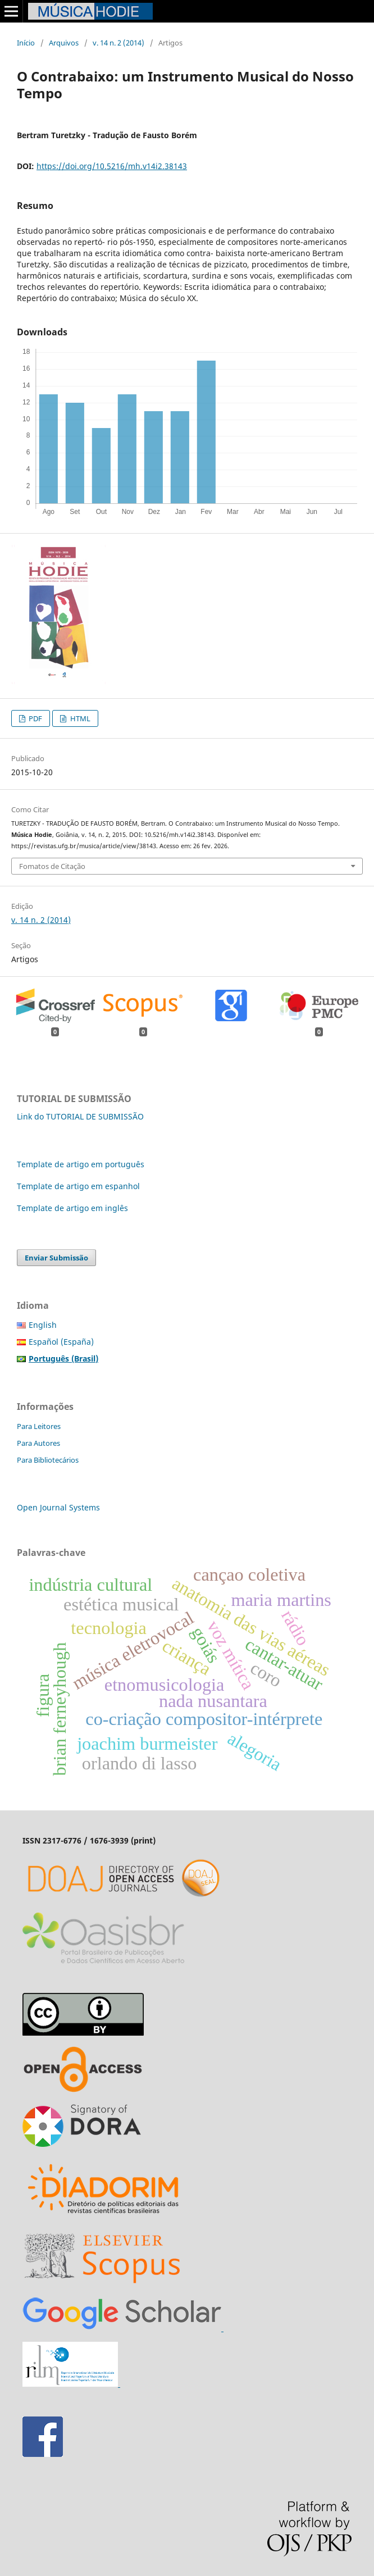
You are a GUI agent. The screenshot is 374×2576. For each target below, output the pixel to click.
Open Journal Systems (58, 1507)
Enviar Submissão (56, 1258)
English (43, 1324)
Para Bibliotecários (48, 1460)
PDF (34, 718)
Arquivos (64, 43)
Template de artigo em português (80, 1164)
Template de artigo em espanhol (78, 1186)
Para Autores (38, 1443)
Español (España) (61, 1341)
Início (26, 43)
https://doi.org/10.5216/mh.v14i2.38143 (112, 166)
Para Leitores (39, 1426)
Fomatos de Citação (52, 866)
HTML (79, 718)
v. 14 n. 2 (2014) (118, 43)
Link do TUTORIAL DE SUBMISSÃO (80, 1116)
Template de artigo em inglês (72, 1208)
